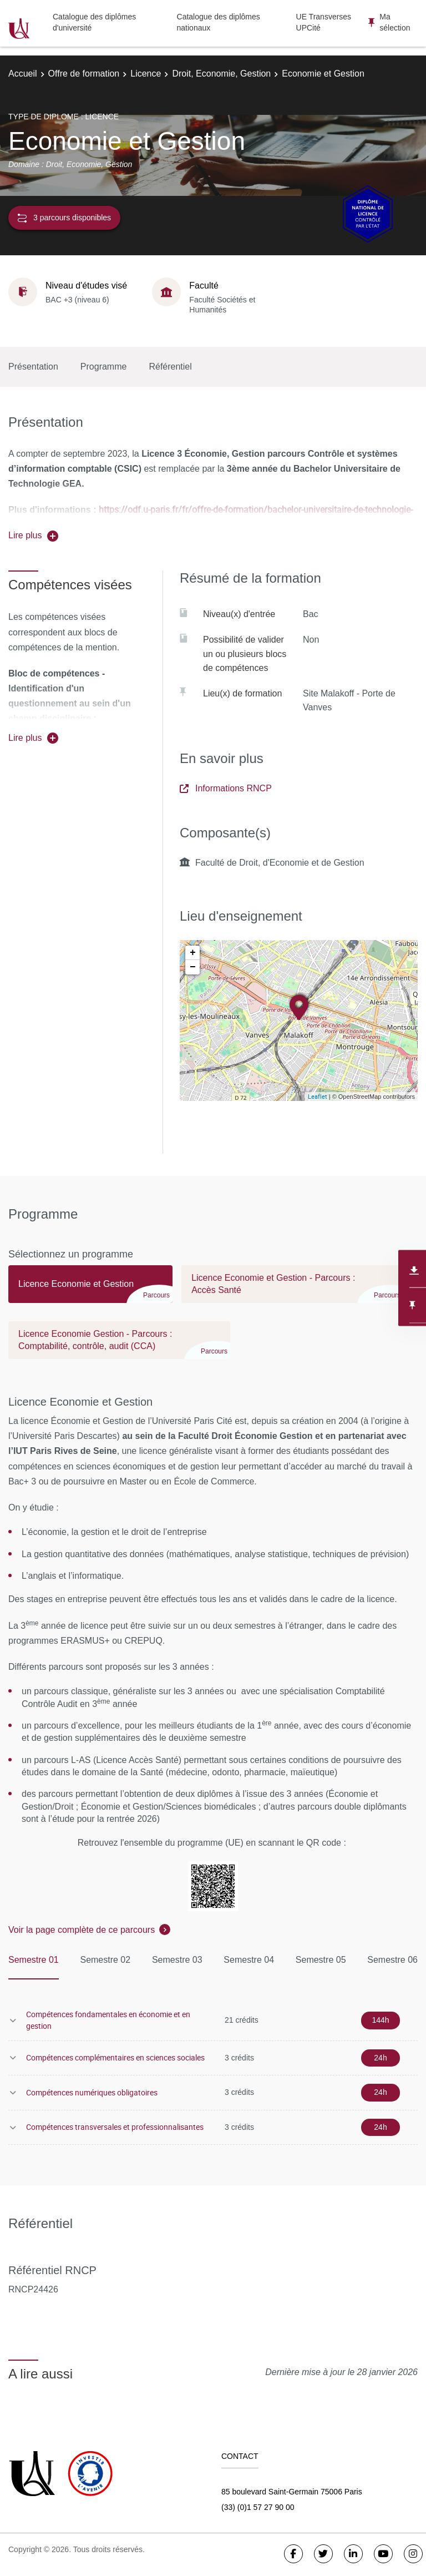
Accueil (22, 73)
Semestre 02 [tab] (105, 1959)
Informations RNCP (226, 788)
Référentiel (170, 366)
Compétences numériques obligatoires (92, 2092)
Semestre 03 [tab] (177, 1959)
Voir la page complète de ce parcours (81, 1929)
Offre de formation (84, 73)
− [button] (193, 967)
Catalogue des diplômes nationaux (218, 22)
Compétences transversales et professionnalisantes (115, 2127)
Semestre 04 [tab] (249, 1959)
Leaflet (317, 1096)
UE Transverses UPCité (324, 22)
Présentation (33, 366)
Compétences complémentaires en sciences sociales (115, 2057)
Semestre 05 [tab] (321, 1959)
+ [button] (193, 952)
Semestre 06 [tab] (392, 1959)
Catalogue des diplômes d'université (94, 22)
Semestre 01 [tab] (33, 1959)
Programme (103, 366)
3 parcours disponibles (64, 218)
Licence (145, 73)
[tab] (90, 1289)
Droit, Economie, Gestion (221, 73)
